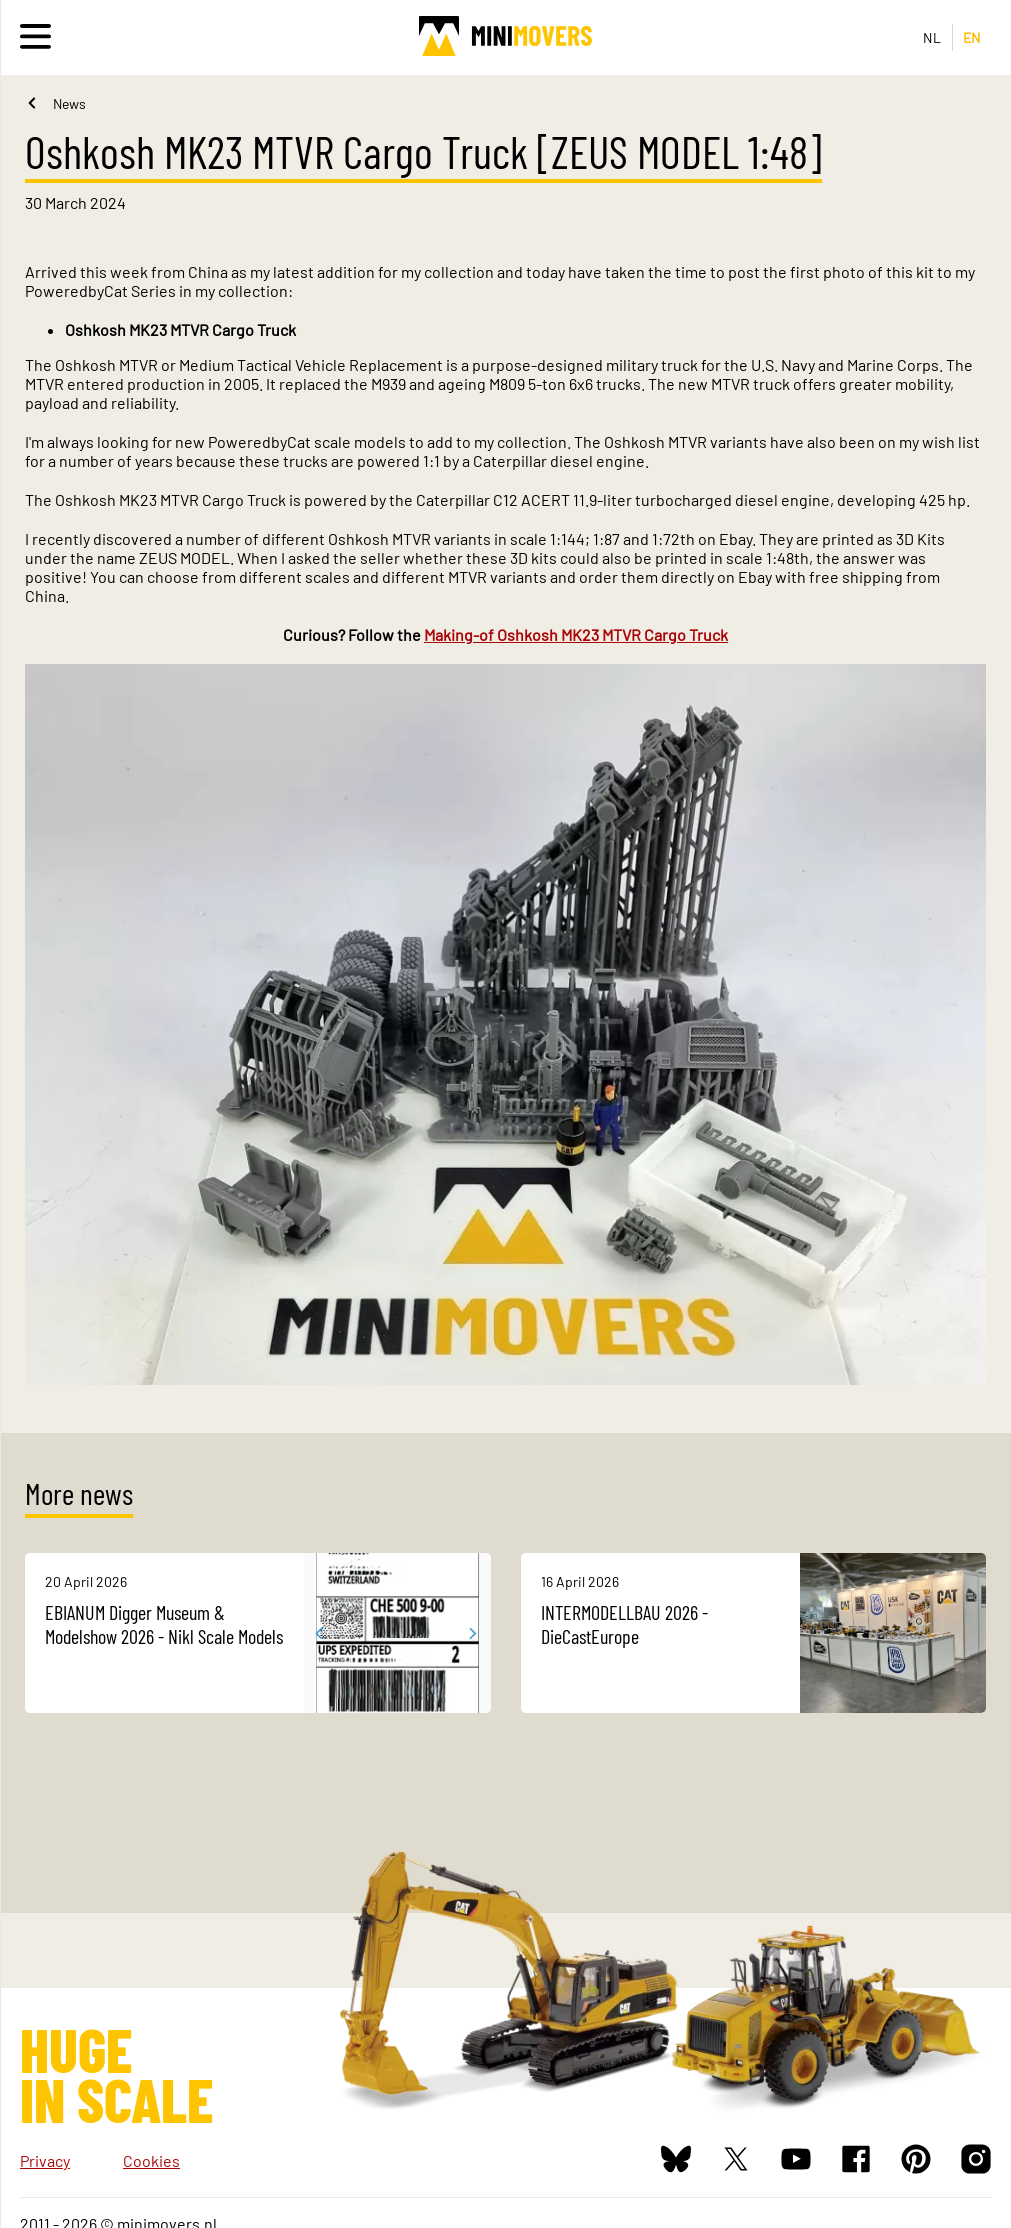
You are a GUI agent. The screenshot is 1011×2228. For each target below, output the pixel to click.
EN (972, 37)
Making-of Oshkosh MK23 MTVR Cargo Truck (576, 634)
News (69, 103)
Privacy (45, 2160)
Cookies (151, 2160)
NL (932, 37)
